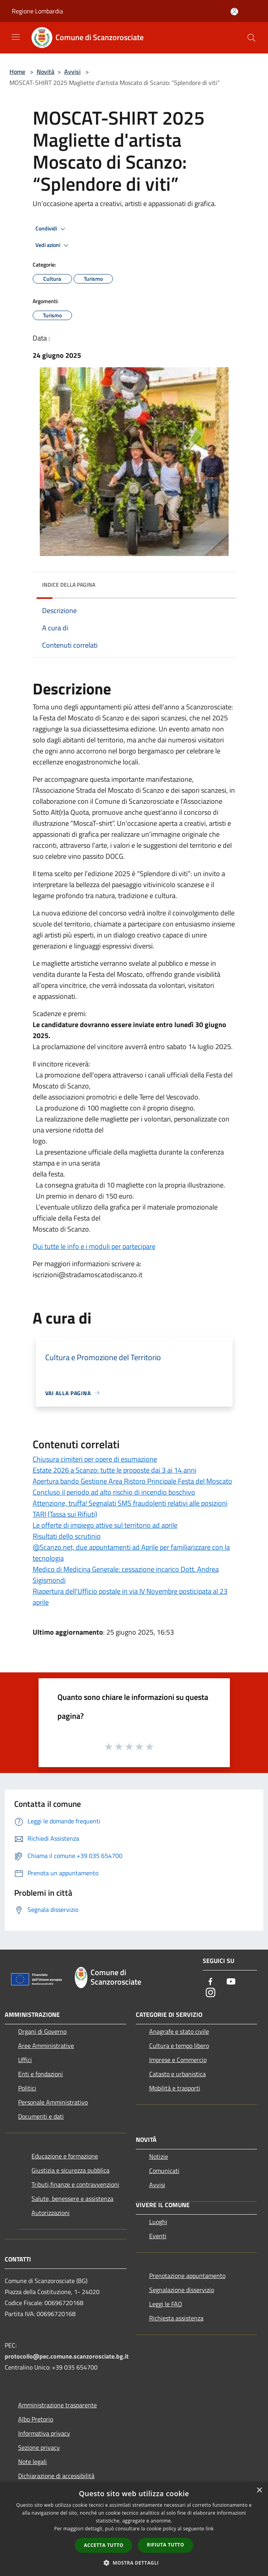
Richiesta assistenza (176, 2318)
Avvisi (72, 71)
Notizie (158, 2156)
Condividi (51, 229)
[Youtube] (231, 1982)
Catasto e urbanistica (177, 2074)
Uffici (25, 2059)
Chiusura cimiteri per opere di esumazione (95, 1459)
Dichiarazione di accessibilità (56, 2475)
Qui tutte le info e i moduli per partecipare (94, 1246)
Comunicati (164, 2170)
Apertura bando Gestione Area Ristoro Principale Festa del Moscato (132, 1481)
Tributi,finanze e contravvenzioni (75, 2184)
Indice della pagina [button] (68, 584)
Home (17, 71)
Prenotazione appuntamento (187, 2275)
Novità (45, 71)
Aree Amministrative (46, 2045)
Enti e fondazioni (40, 2074)
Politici (27, 2088)
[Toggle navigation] (15, 37)
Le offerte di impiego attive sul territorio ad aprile (105, 1525)
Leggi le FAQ (165, 2304)
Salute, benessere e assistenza (72, 2198)
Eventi (157, 2236)
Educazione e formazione (64, 2156)
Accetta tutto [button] (103, 2545)
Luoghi (158, 2221)
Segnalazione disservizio (181, 2289)
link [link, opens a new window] (209, 2528)
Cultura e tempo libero (179, 2045)
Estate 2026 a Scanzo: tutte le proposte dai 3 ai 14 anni (114, 1470)
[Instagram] (210, 1993)
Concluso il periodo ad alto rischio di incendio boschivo (114, 1492)
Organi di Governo (42, 2031)
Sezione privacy (39, 2447)
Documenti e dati (41, 2116)
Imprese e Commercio (178, 2059)
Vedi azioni (53, 245)
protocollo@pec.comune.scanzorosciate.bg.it (67, 2356)
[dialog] (134, 2529)
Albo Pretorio (35, 2419)
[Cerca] (251, 37)
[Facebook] (210, 1982)
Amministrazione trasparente (57, 2405)
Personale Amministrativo (53, 2102)
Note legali (32, 2461)
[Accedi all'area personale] (234, 11)
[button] (134, 2563)
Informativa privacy (44, 2433)
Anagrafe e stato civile (179, 2031)
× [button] (259, 2490)
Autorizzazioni (50, 2212)
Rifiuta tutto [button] (165, 2544)
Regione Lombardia (37, 11)
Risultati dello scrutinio (67, 1536)
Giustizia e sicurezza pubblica (70, 2170)
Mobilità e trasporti (174, 2088)
